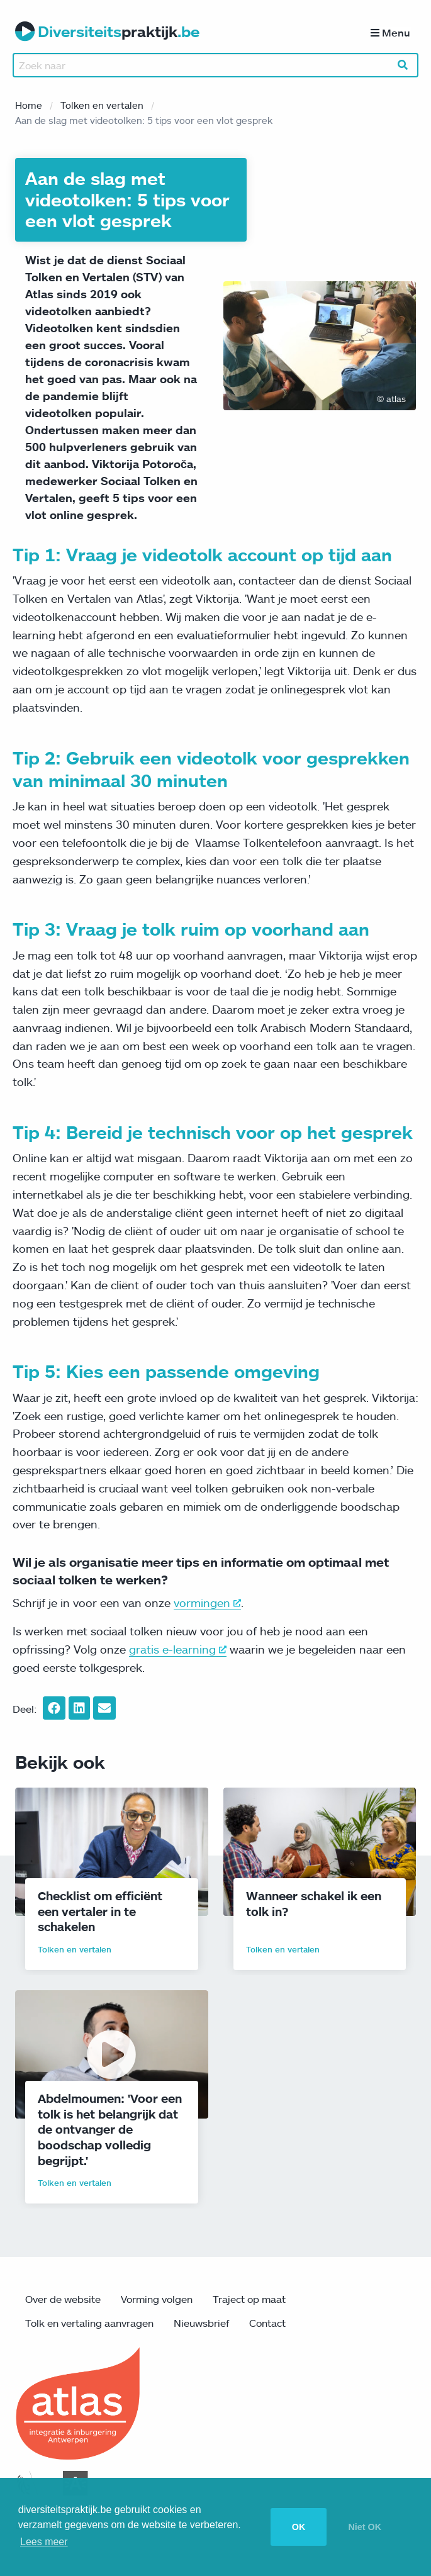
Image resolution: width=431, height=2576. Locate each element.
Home (28, 107)
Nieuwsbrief (201, 2325)
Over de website (63, 2301)
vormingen (207, 1605)
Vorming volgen (157, 2301)
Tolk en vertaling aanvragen (89, 2325)
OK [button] (299, 2527)
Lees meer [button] (44, 2541)
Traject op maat (249, 2301)
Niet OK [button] (364, 2527)
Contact (267, 2325)
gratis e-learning (178, 1652)
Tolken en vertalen (101, 107)
